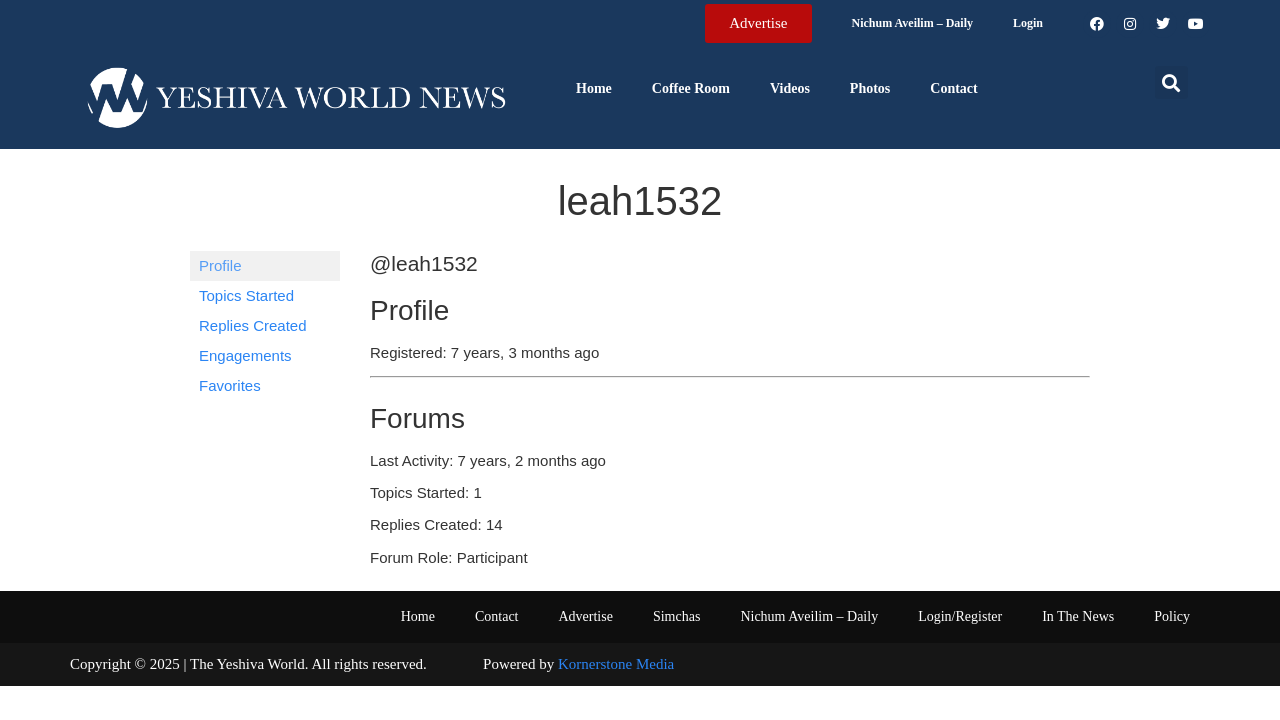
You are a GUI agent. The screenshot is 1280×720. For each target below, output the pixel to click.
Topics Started (246, 295)
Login (1028, 23)
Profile (220, 265)
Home (594, 88)
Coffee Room (691, 88)
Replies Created (253, 325)
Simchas (676, 616)
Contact (953, 88)
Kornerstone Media (616, 664)
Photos (870, 88)
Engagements (245, 355)
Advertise (585, 616)
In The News (1078, 616)
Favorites (230, 385)
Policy (1172, 616)
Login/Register (960, 616)
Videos (790, 88)
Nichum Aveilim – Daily (912, 23)
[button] (1171, 82)
